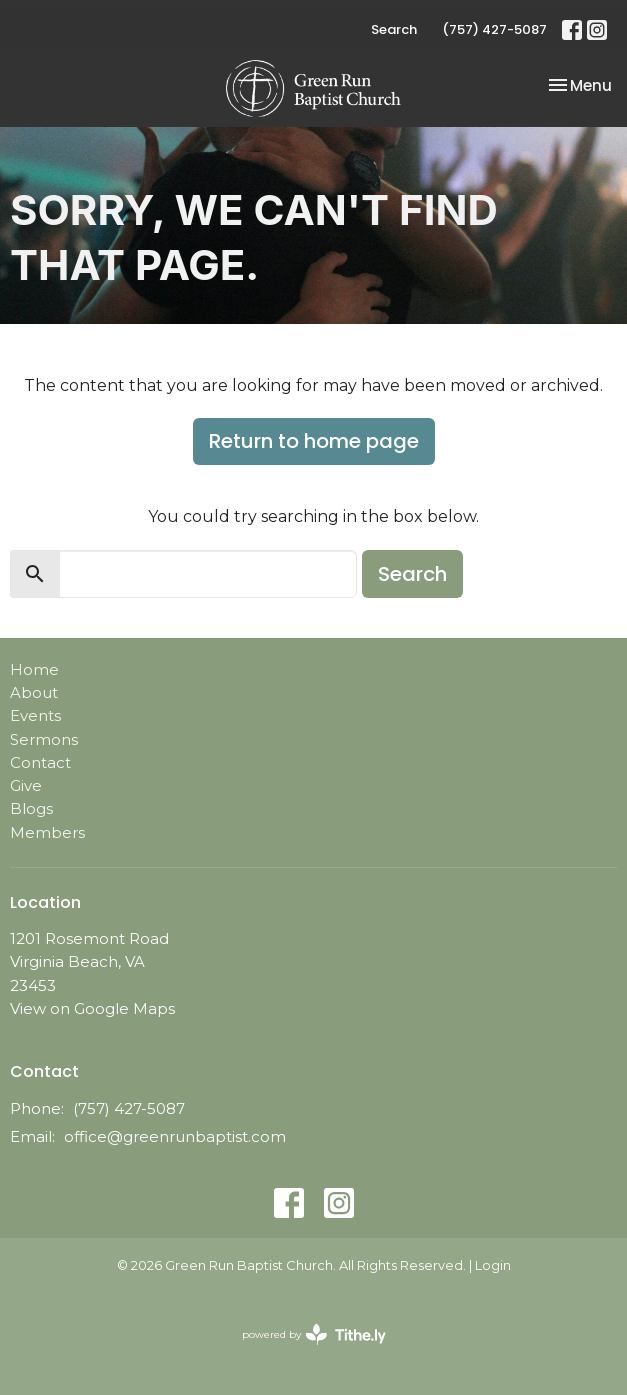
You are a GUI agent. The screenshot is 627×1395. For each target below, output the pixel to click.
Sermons (44, 739)
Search (394, 29)
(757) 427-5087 (494, 29)
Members (47, 832)
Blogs (31, 808)
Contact (40, 762)
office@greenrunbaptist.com (175, 1136)
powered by (314, 1334)
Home (34, 669)
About (34, 692)
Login (493, 1265)
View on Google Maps (92, 1008)
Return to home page (314, 441)
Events (35, 715)
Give (26, 785)
